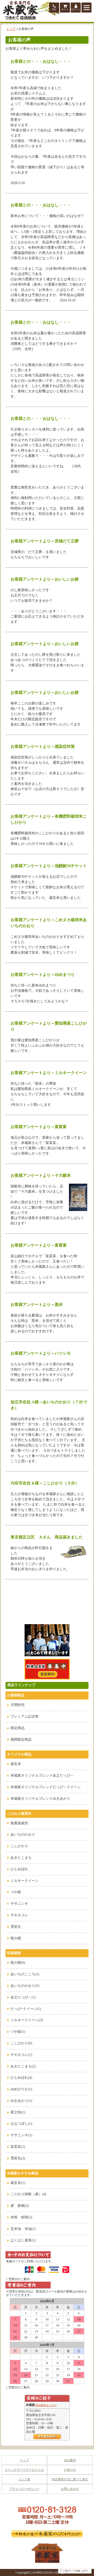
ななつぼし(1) (21, 2123)
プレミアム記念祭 (25, 1716)
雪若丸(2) (18, 2158)
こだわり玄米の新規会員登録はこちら (47, 1669)
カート (65, 7)
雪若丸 (16, 1927)
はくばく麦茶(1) (23, 2240)
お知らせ (70, 2470)
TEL (54, 7)
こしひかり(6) (21, 2043)
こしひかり (19, 1846)
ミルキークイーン (25, 1881)
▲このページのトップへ (74, 2570)
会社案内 (70, 2460)
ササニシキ (19, 1903)
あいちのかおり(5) (25, 1986)
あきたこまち (21, 1857)
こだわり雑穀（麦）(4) (28, 2194)
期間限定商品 (21, 1739)
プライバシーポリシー (24, 2489)
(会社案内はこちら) (46, 2405)
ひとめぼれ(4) (21, 2077)
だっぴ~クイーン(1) (26, 2009)
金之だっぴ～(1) (23, 1997)
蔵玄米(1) (18, 2183)
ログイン (76, 7)
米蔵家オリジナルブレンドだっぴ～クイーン (46, 1787)
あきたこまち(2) (23, 2066)
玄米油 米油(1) (23, 2229)
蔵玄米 (16, 1764)
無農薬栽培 (19, 1823)
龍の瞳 (16, 1938)
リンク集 (24, 2479)
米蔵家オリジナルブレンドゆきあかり (40, 1798)
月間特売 (18, 1705)
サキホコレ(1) (21, 2055)
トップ (10, 29)
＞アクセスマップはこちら (47, 2436)
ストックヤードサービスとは (24, 2470)
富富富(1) (18, 2147)
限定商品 (18, 1728)
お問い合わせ (70, 2489)
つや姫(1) (18, 2032)
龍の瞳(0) (18, 1962)
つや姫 (16, 1892)
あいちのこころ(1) (25, 1974)
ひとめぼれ (19, 1869)
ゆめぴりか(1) (21, 2089)
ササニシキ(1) (21, 2135)
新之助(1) (18, 2112)
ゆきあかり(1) (21, 2101)
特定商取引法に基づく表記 (70, 2479)
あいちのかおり (23, 1834)
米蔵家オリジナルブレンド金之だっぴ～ (42, 1775)
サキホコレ (19, 1915)
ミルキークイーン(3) (27, 2020)
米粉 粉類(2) (21, 2217)
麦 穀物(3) (20, 2206)
